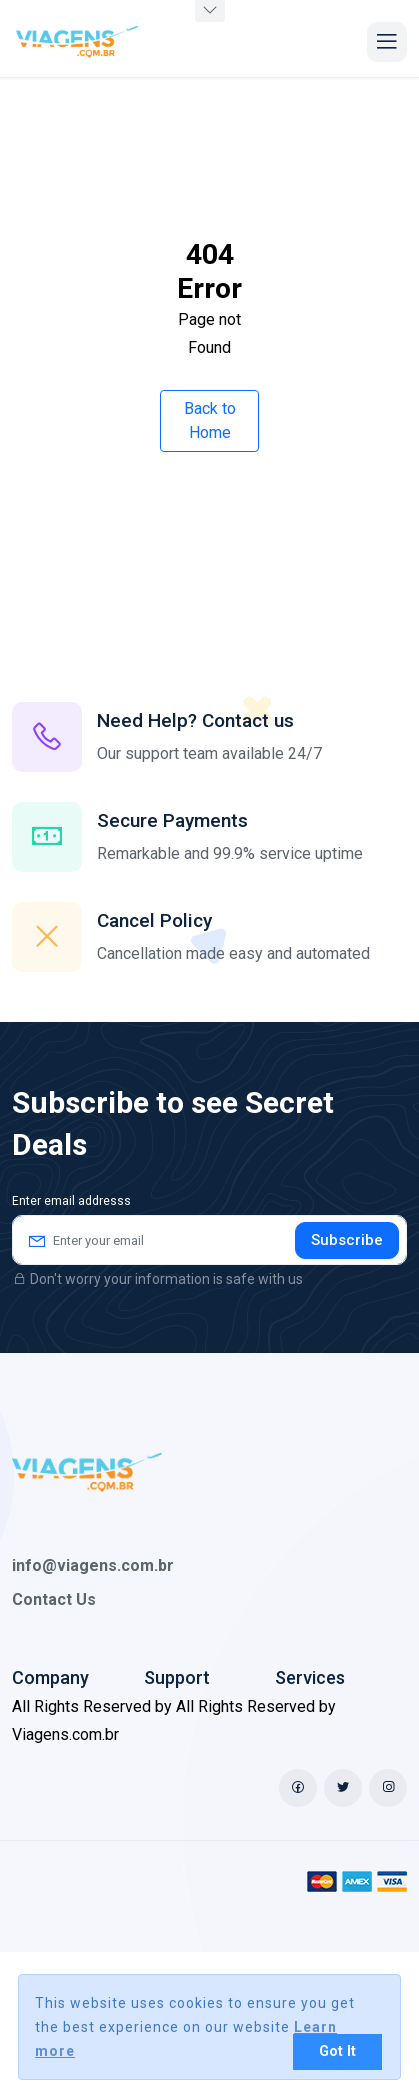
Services (310, 1677)
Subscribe (347, 1240)
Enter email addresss (71, 1201)
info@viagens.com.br (93, 1565)
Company (50, 1677)
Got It (337, 2051)
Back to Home (210, 420)
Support (177, 1677)
